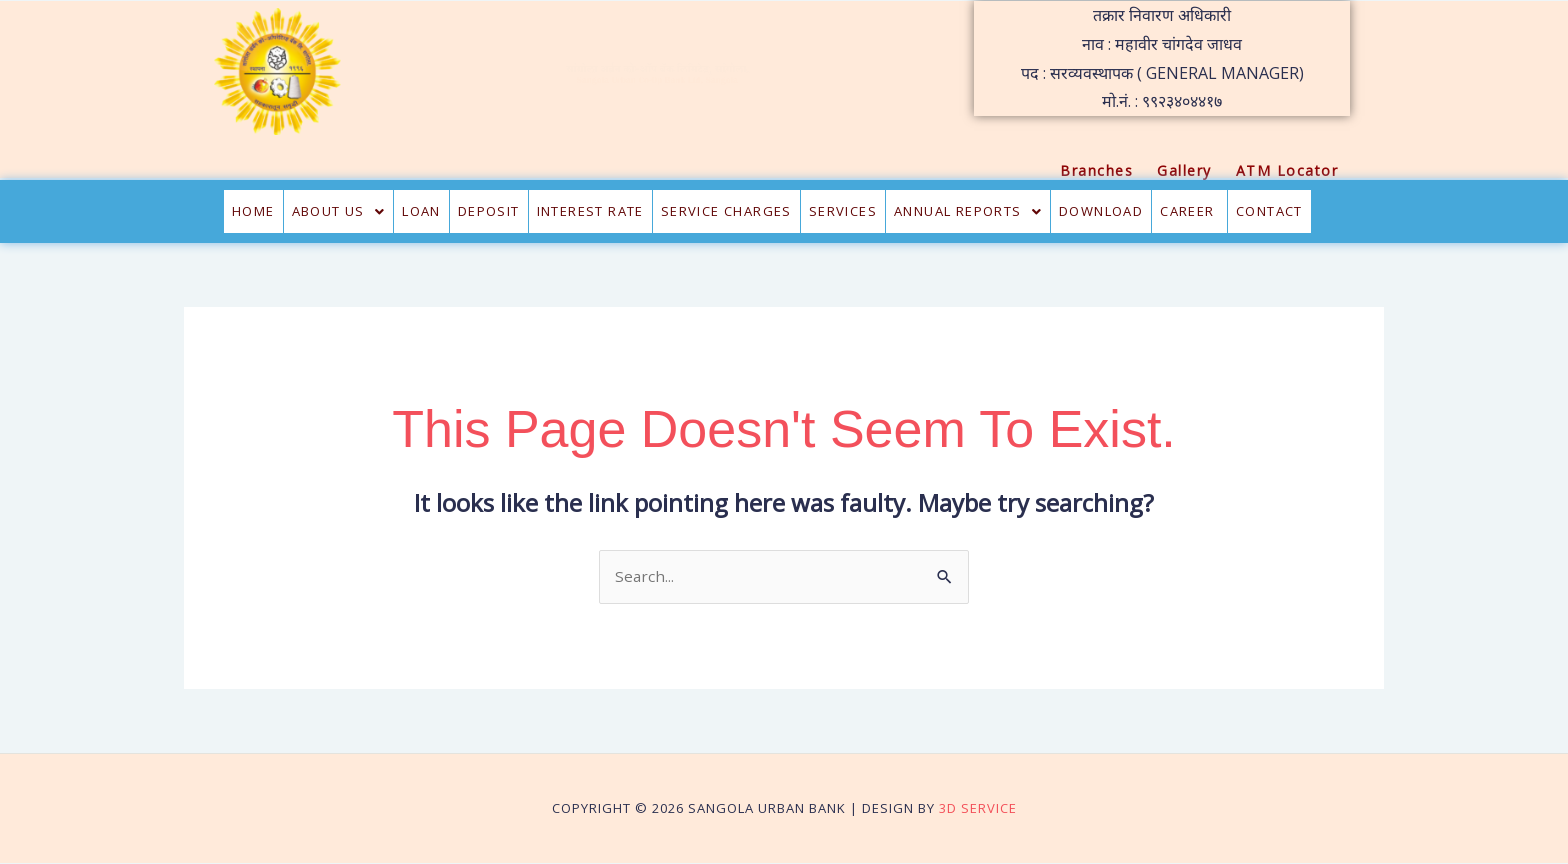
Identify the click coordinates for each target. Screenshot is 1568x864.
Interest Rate (590, 211)
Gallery (1184, 171)
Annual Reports (968, 211)
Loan (421, 211)
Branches (1096, 171)
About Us (339, 211)
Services (843, 211)
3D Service (978, 809)
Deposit (489, 211)
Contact (1269, 211)
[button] (339, 211)
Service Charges (726, 211)
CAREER (1189, 211)
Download (1101, 211)
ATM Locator (1287, 171)
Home (253, 211)
